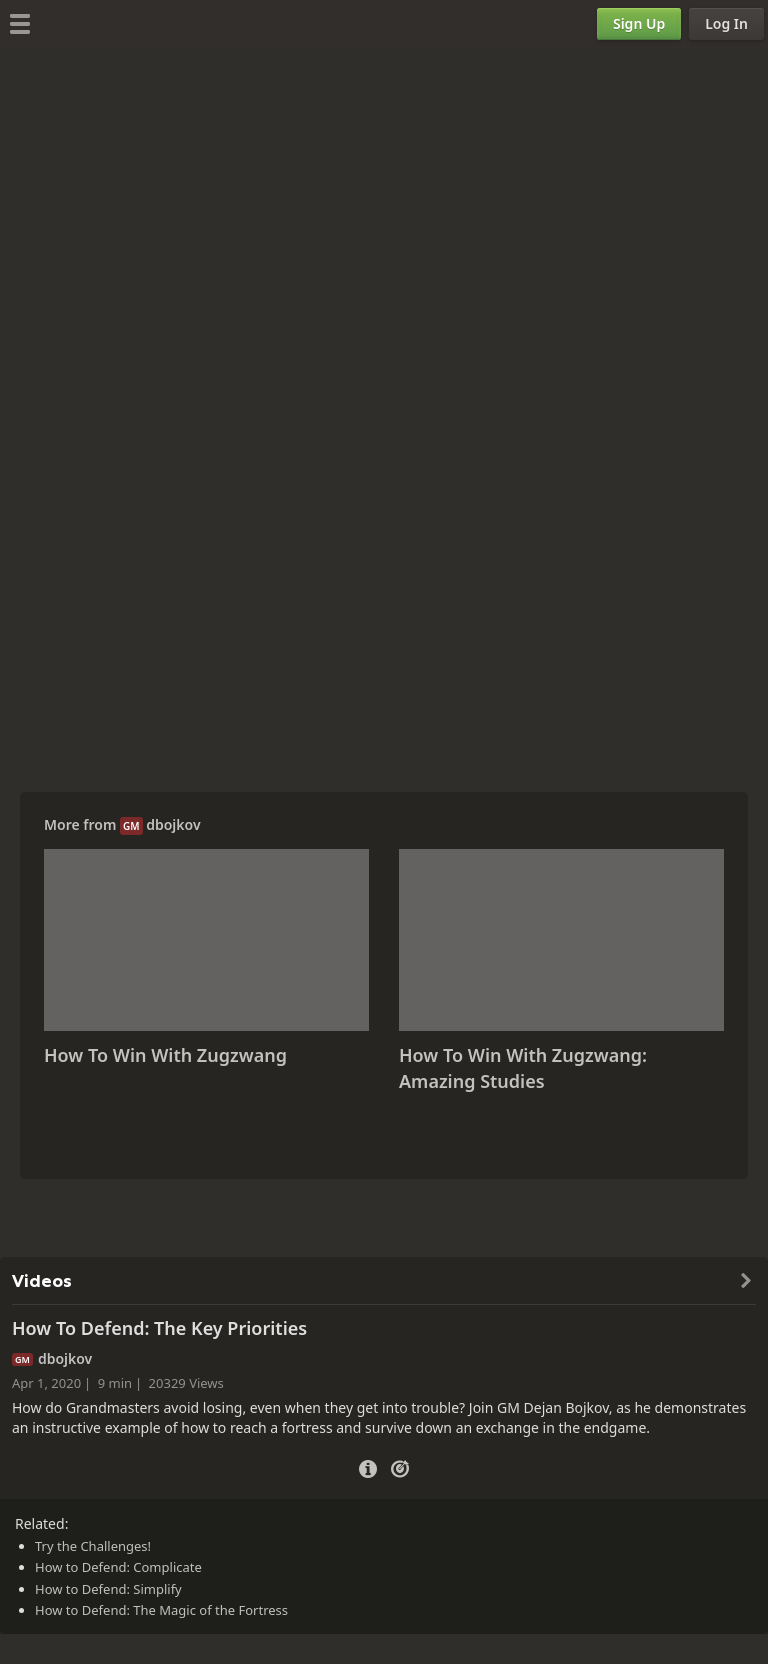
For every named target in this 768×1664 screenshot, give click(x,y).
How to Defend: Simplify (108, 1589)
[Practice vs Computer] (400, 1467)
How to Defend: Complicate (118, 1567)
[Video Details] (368, 1466)
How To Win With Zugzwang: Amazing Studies (523, 1068)
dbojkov (173, 824)
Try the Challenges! (93, 1546)
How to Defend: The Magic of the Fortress (161, 1610)
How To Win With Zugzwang (165, 1055)
